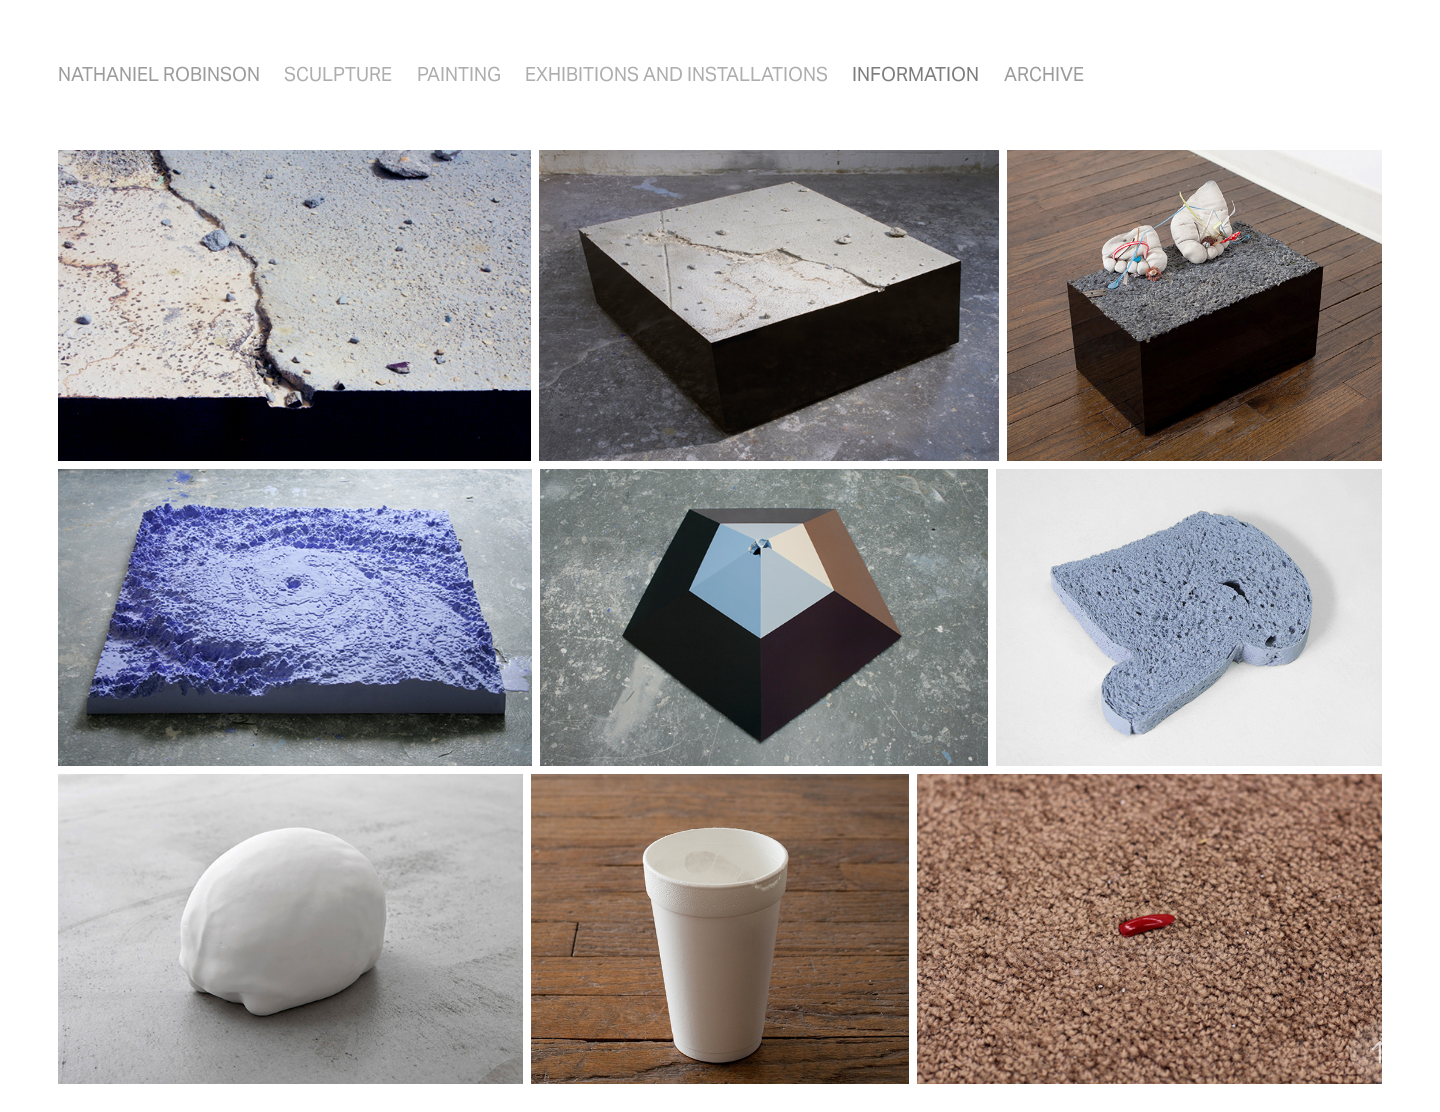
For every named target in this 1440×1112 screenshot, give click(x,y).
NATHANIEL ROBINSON (159, 74)
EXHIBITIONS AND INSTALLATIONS (676, 74)
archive (1044, 74)
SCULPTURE (338, 74)
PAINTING (459, 74)
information (915, 74)
